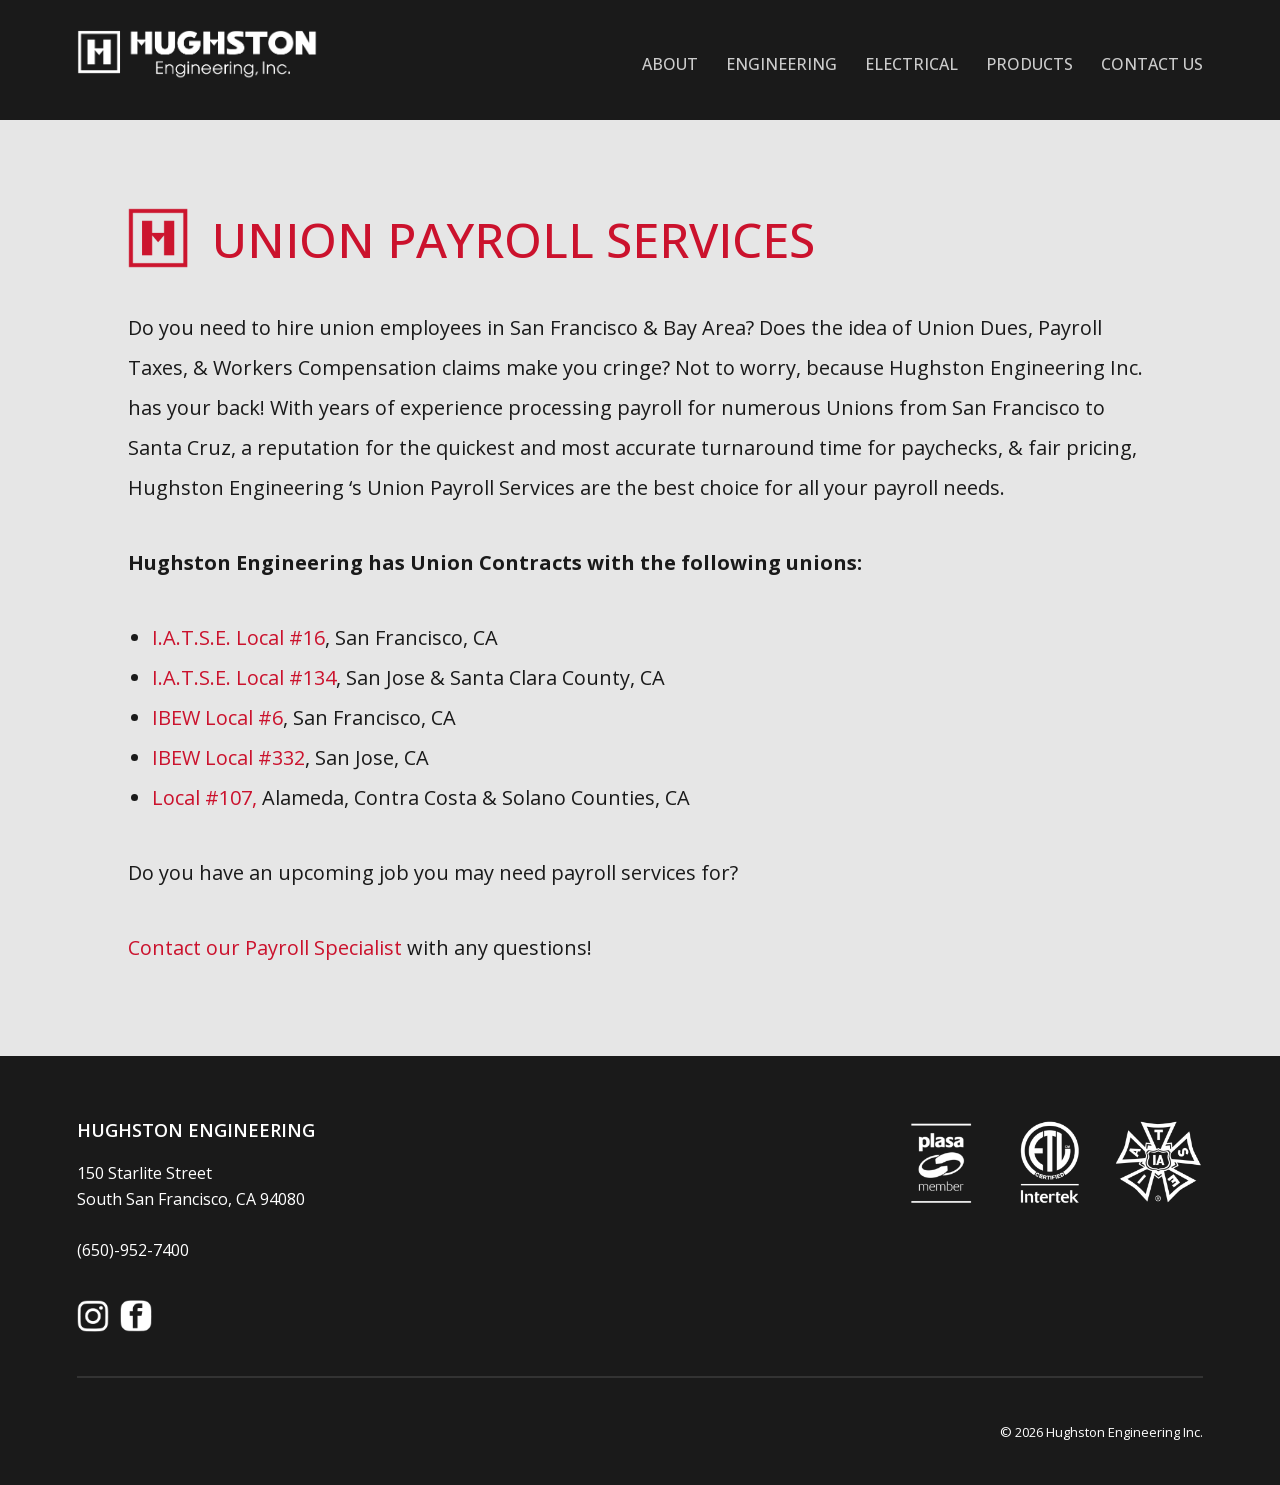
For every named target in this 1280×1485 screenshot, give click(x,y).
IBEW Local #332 (228, 757)
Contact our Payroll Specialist (265, 947)
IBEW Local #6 (217, 717)
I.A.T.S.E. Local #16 (238, 637)
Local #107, (207, 797)
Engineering (781, 64)
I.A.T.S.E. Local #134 (244, 677)
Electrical (911, 64)
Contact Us (1152, 64)
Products (1029, 64)
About (670, 64)
